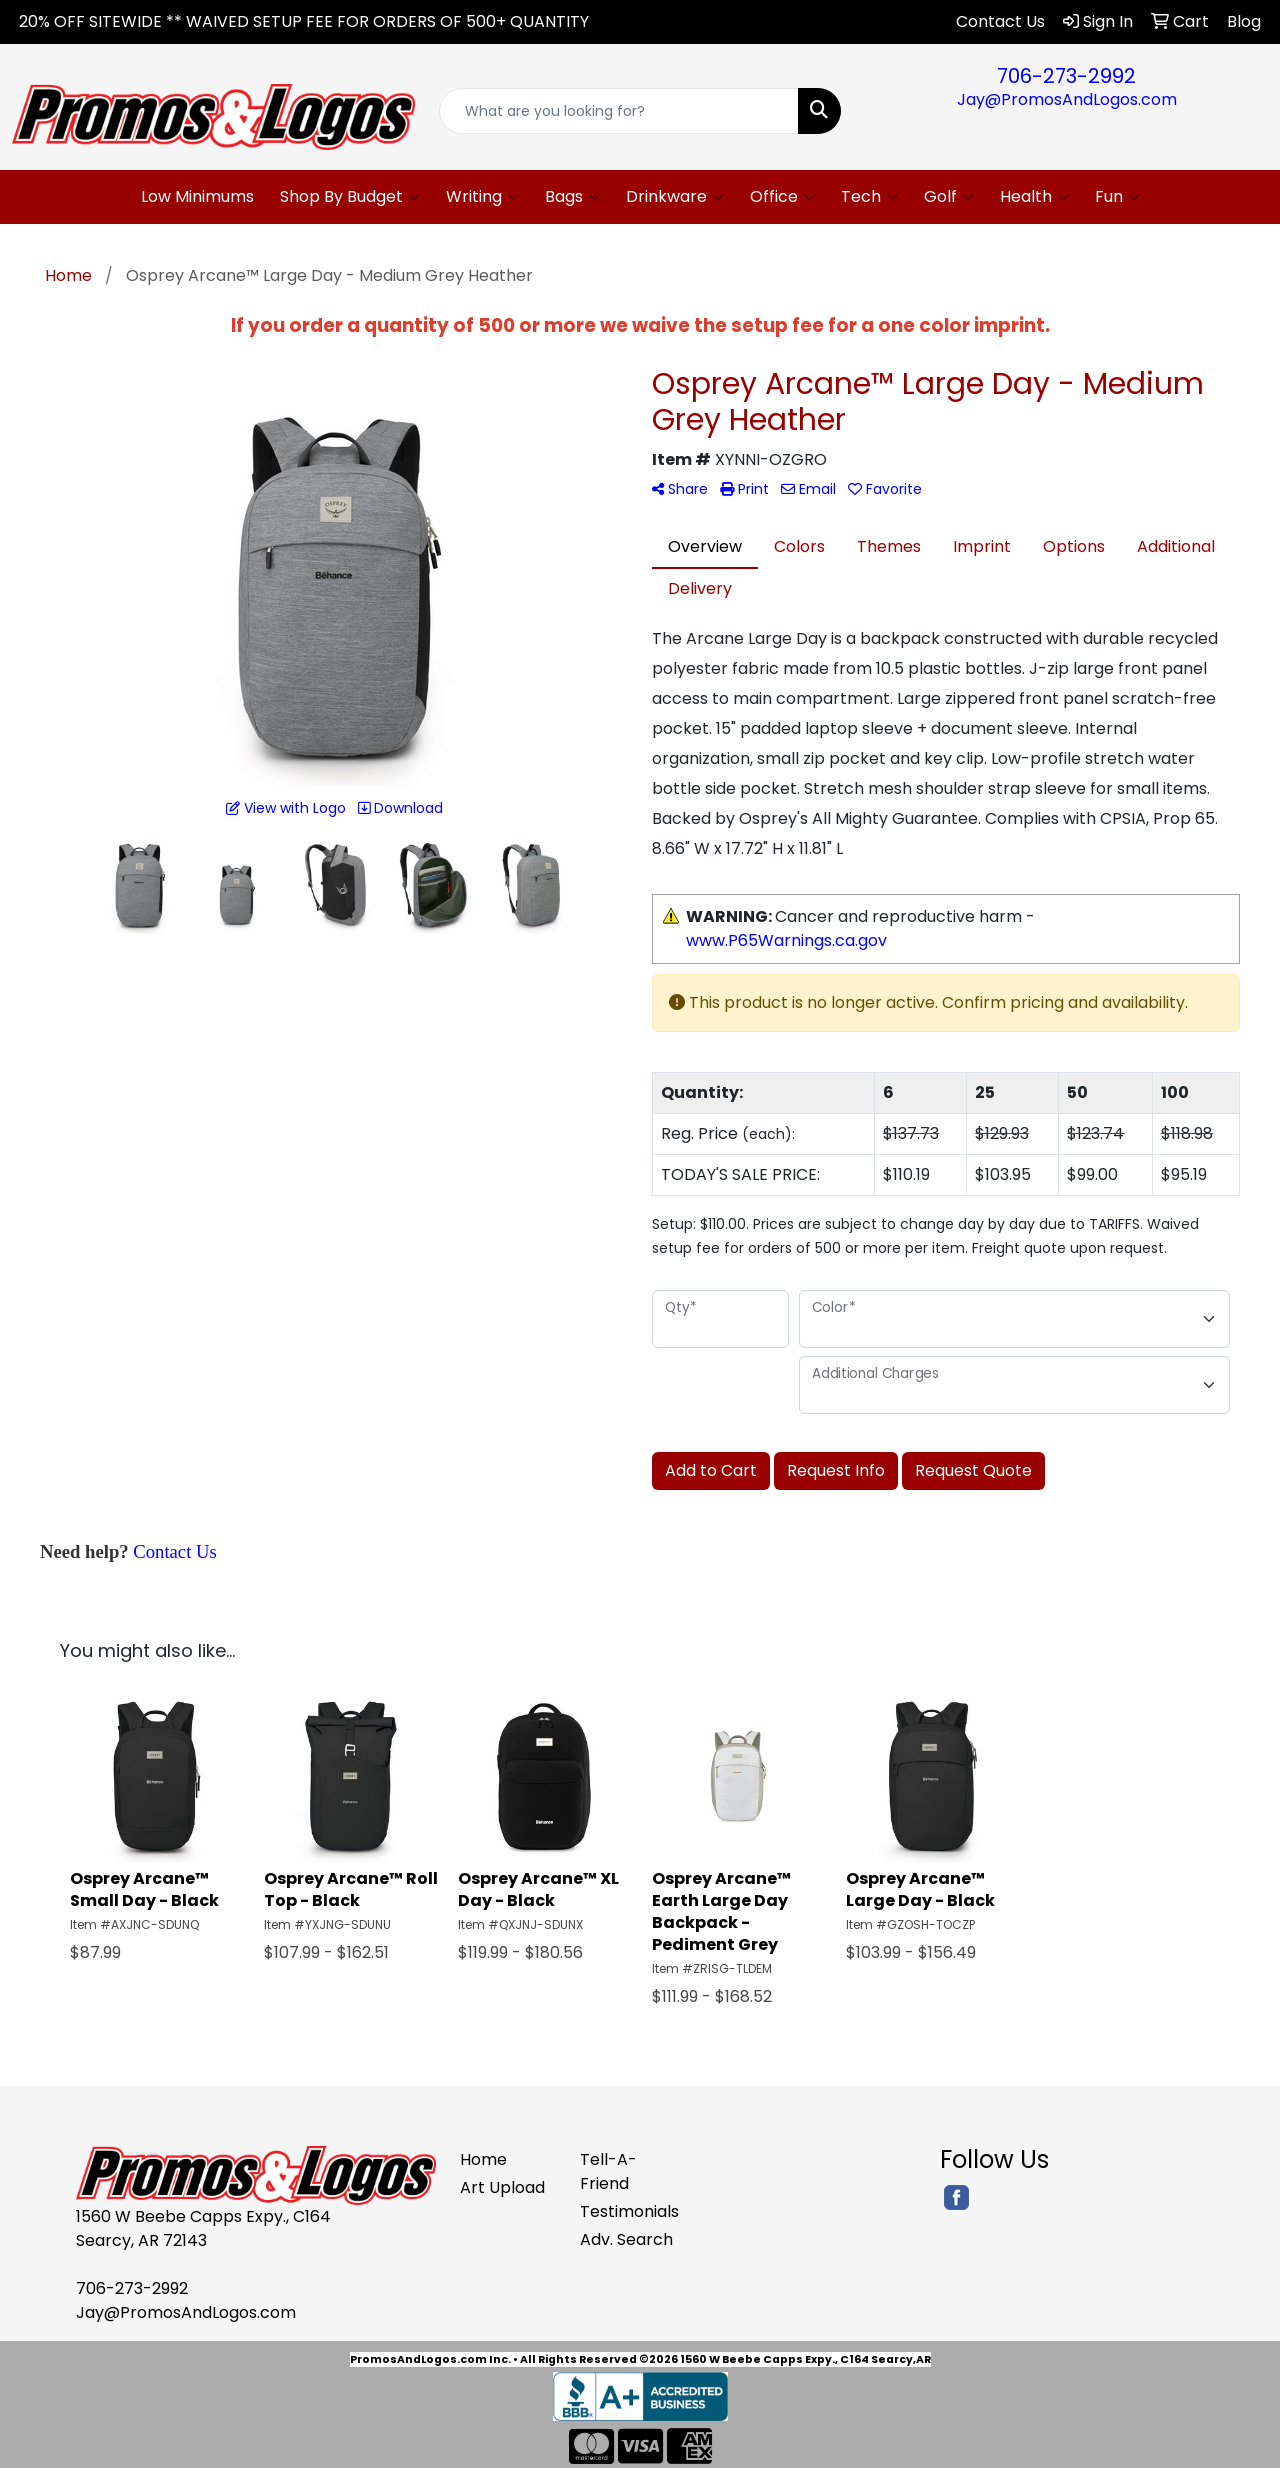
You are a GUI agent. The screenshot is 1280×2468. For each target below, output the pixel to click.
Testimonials (628, 2211)
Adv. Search (626, 2239)
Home (483, 2159)
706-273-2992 (1066, 76)
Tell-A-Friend (608, 2171)
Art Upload (502, 2187)
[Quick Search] (619, 111)
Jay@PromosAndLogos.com (1067, 99)
